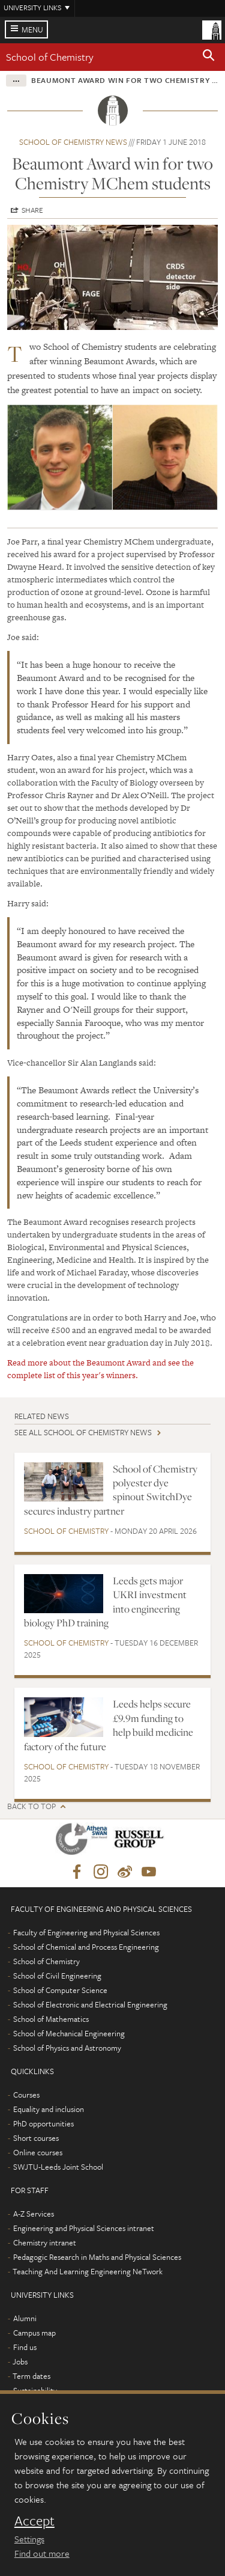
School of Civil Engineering (57, 1976)
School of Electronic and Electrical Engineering (90, 2004)
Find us (25, 2347)
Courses (26, 2095)
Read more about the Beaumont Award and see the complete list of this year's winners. (100, 1369)
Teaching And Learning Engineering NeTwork (88, 2271)
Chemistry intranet (44, 2242)
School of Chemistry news (73, 142)
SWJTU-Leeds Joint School (58, 2167)
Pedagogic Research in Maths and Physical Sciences (97, 2257)
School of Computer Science (60, 1990)
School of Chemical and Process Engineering (86, 1947)
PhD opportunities (43, 2123)
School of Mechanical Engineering (69, 2033)
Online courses (37, 2152)
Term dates (31, 2376)
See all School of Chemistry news (83, 1432)
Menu (32, 29)
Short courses (36, 2138)
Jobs (20, 2361)
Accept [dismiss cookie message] (34, 2520)
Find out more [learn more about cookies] (42, 2553)
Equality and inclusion (48, 2109)
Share (32, 209)
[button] (209, 57)
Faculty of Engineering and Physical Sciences (86, 1932)
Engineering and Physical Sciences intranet (83, 2228)
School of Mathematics (51, 2019)
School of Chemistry (50, 56)
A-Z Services (33, 2214)
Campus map (34, 2333)
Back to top (31, 1806)
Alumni (25, 2318)
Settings (29, 2538)
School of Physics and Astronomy (67, 2048)
